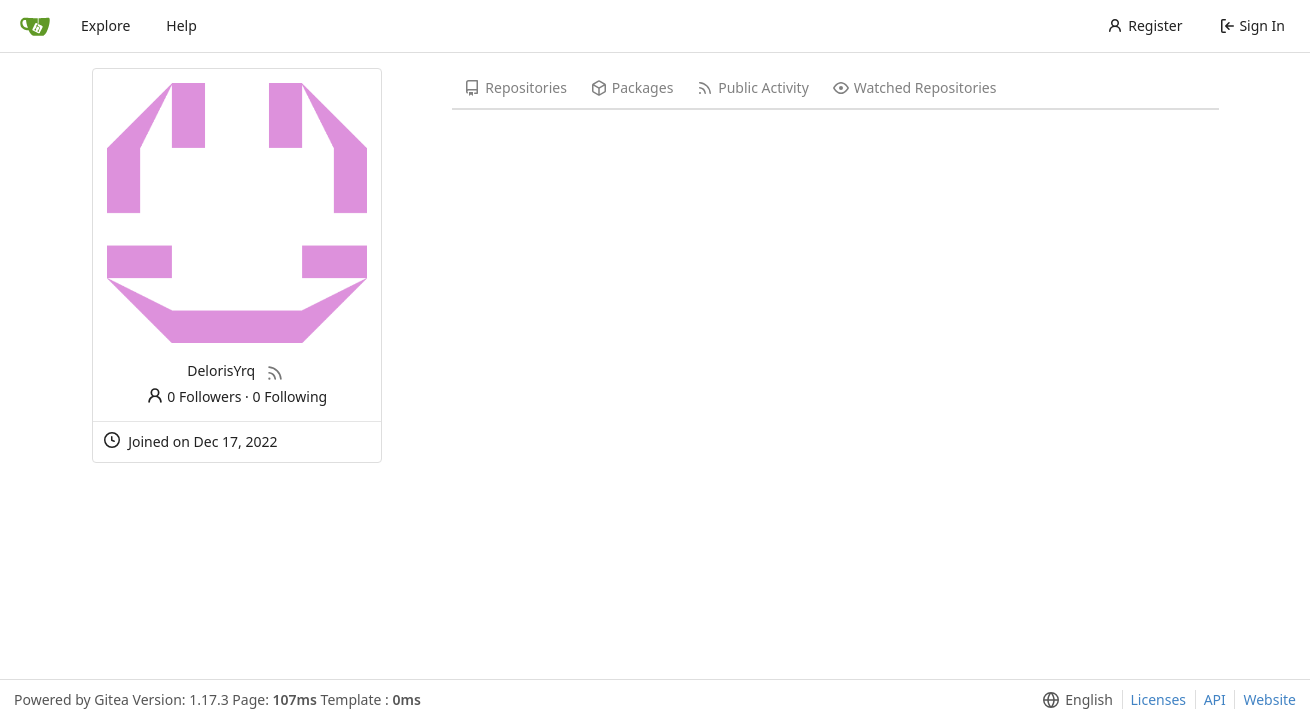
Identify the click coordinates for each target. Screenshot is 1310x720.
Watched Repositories (915, 87)
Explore (105, 25)
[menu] (1073, 700)
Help (181, 25)
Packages (632, 87)
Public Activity (752, 87)
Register (1144, 25)
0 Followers (194, 396)
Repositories (515, 87)
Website (1269, 699)
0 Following (290, 396)
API (1215, 699)
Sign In (1252, 25)
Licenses (1159, 699)
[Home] (35, 26)
